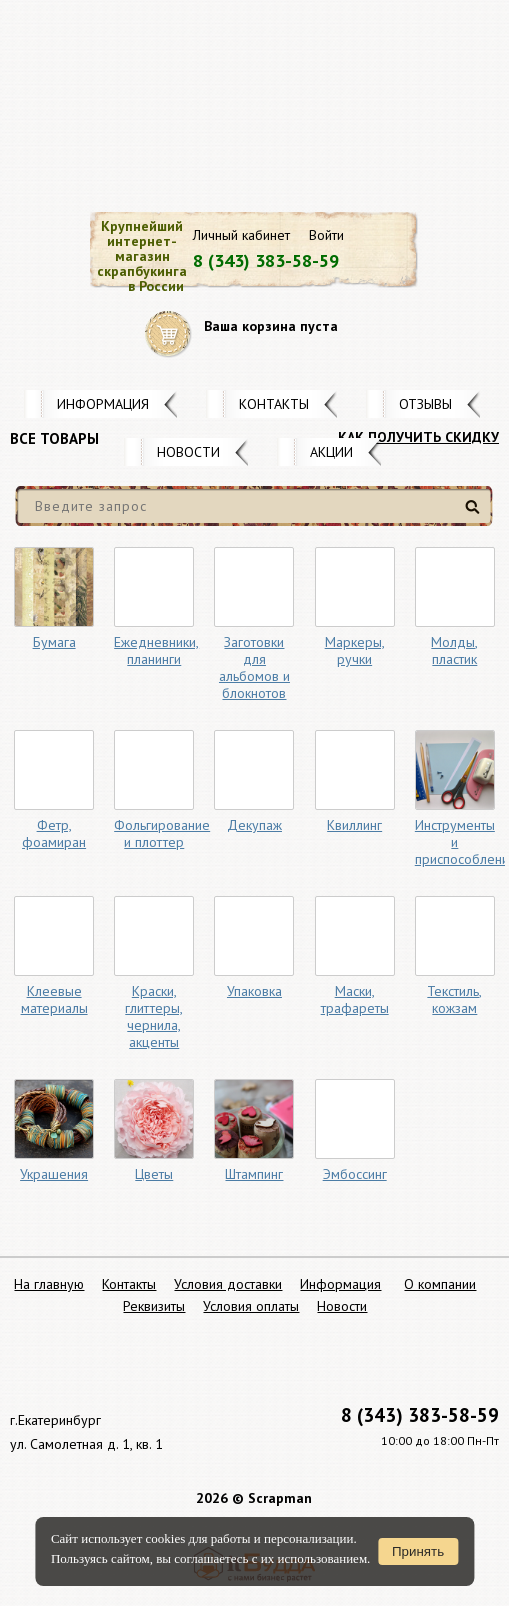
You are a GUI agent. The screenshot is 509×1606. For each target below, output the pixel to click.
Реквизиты (154, 1306)
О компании (440, 1284)
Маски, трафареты (355, 999)
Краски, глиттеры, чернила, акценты (154, 1016)
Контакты (274, 404)
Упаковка (254, 991)
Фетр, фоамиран (54, 833)
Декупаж (254, 825)
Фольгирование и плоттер (162, 833)
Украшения (54, 1174)
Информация (103, 404)
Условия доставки (228, 1284)
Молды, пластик (454, 650)
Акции (331, 452)
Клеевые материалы (54, 999)
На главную (49, 1284)
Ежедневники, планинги (156, 650)
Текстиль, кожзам (454, 999)
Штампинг (254, 1174)
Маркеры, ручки (355, 650)
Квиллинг (354, 825)
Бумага (54, 642)
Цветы (154, 1174)
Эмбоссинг (355, 1174)
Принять (418, 1551)
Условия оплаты (251, 1306)
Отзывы (425, 404)
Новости (188, 452)
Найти (475, 514)
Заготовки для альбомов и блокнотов (254, 667)
